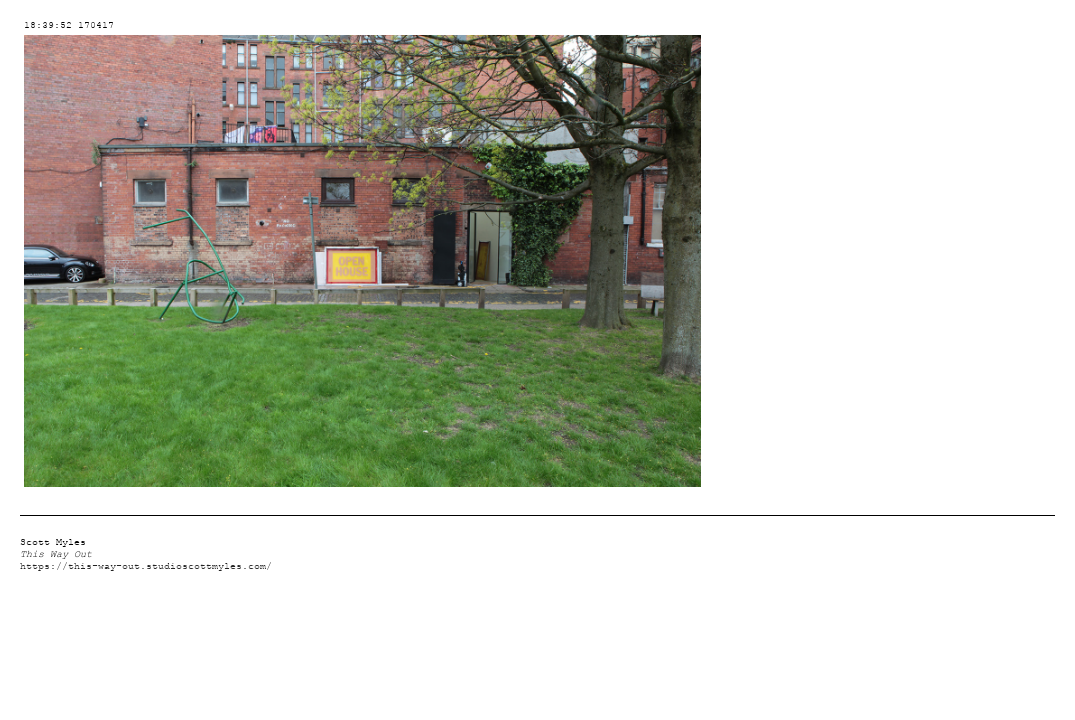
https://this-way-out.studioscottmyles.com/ (146, 566)
